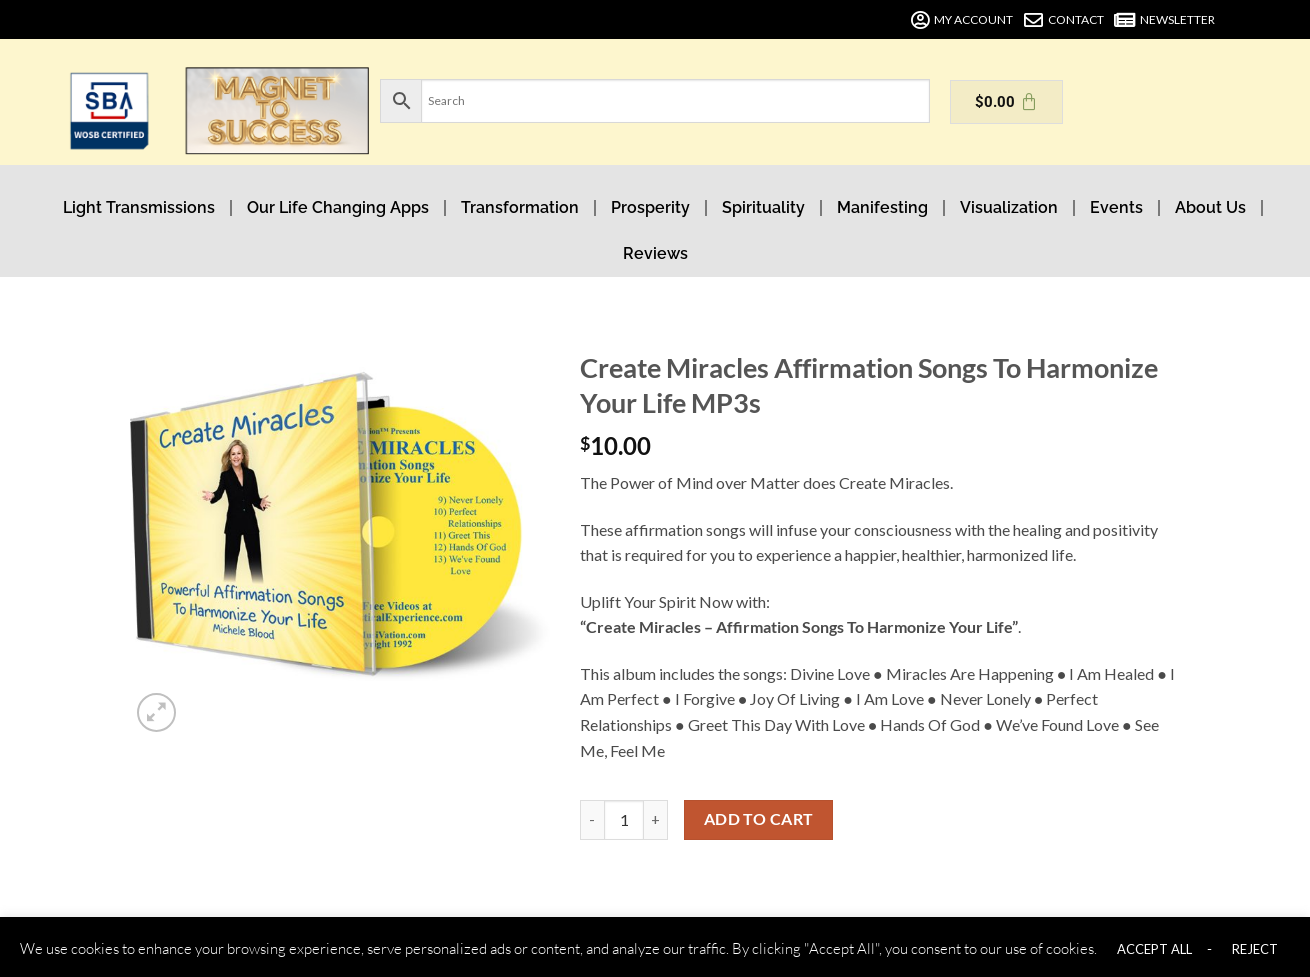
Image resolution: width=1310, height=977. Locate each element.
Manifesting (882, 207)
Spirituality (763, 207)
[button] (156, 712)
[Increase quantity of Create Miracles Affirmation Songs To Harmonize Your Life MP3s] (656, 820)
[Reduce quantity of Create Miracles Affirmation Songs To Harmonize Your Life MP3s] (592, 820)
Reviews (655, 253)
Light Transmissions (139, 207)
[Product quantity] (624, 820)
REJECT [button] (1255, 949)
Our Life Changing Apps (338, 207)
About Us (1210, 207)
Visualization (1009, 207)
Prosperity (650, 207)
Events (1116, 207)
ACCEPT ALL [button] (1154, 949)
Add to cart (759, 819)
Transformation (520, 207)
